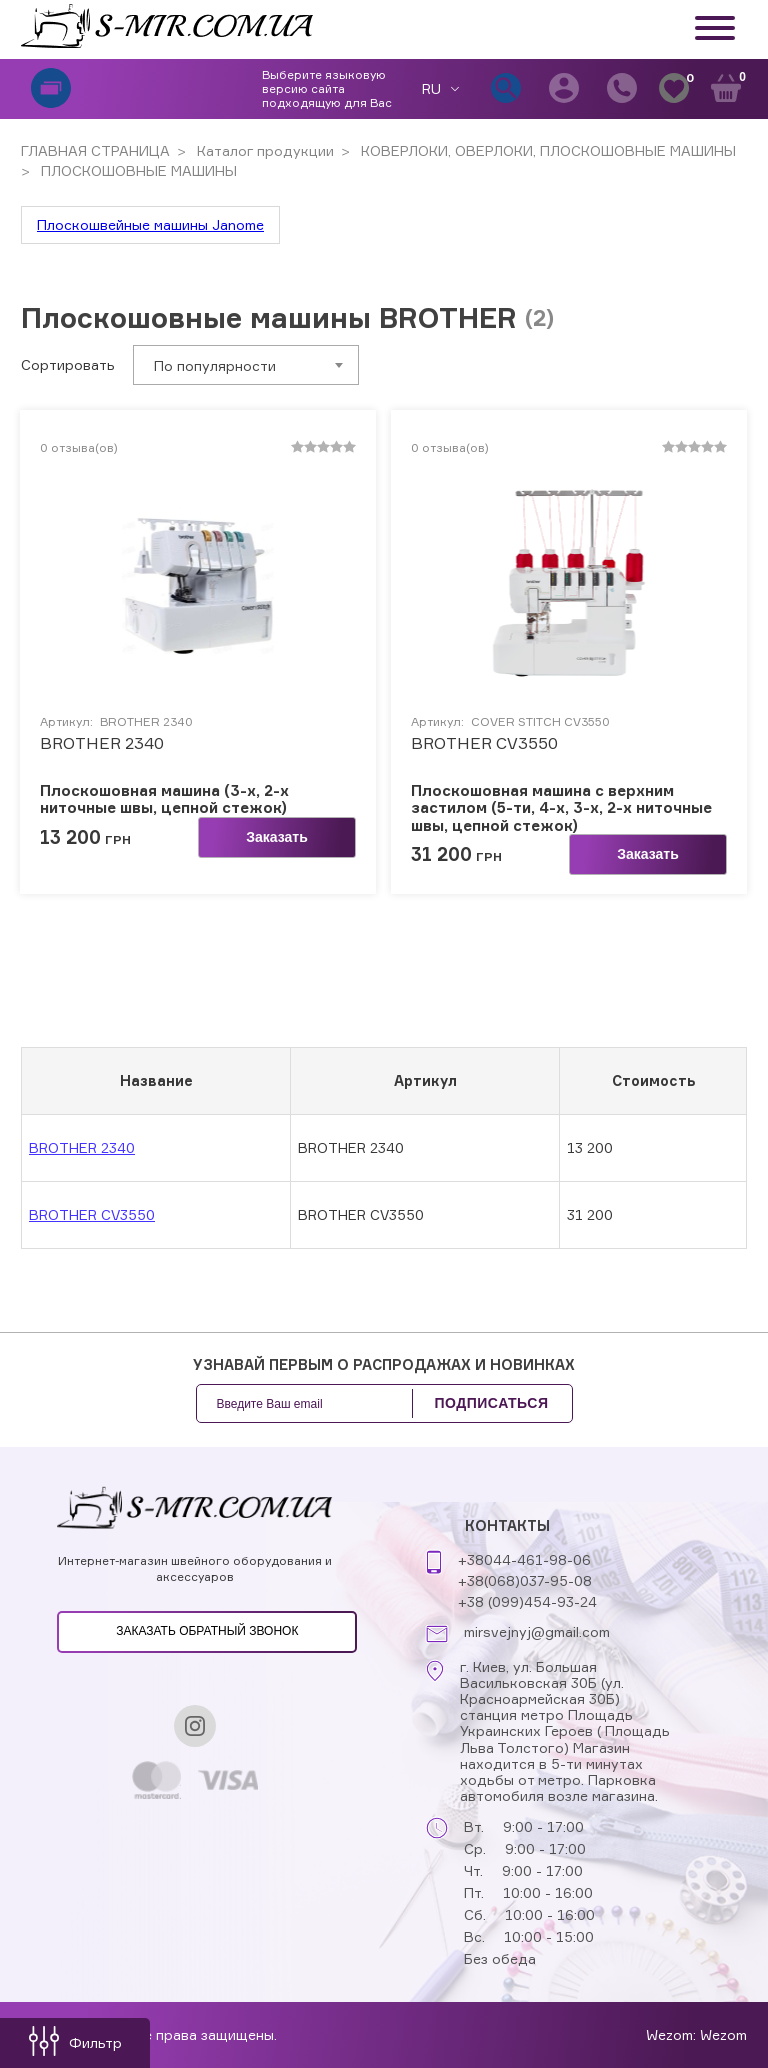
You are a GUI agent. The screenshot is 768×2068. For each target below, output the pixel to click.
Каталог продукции (263, 150)
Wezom (723, 2034)
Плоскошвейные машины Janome (150, 224)
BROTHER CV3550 (484, 743)
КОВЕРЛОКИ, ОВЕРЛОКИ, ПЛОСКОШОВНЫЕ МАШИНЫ (546, 150)
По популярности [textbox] (215, 365)
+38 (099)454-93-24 (527, 1601)
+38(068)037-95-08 (525, 1580)
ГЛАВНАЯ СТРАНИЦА (95, 150)
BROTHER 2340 (102, 743)
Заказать (277, 837)
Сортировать (68, 365)
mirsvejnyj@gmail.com (537, 1632)
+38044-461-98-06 (524, 1559)
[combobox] (246, 365)
